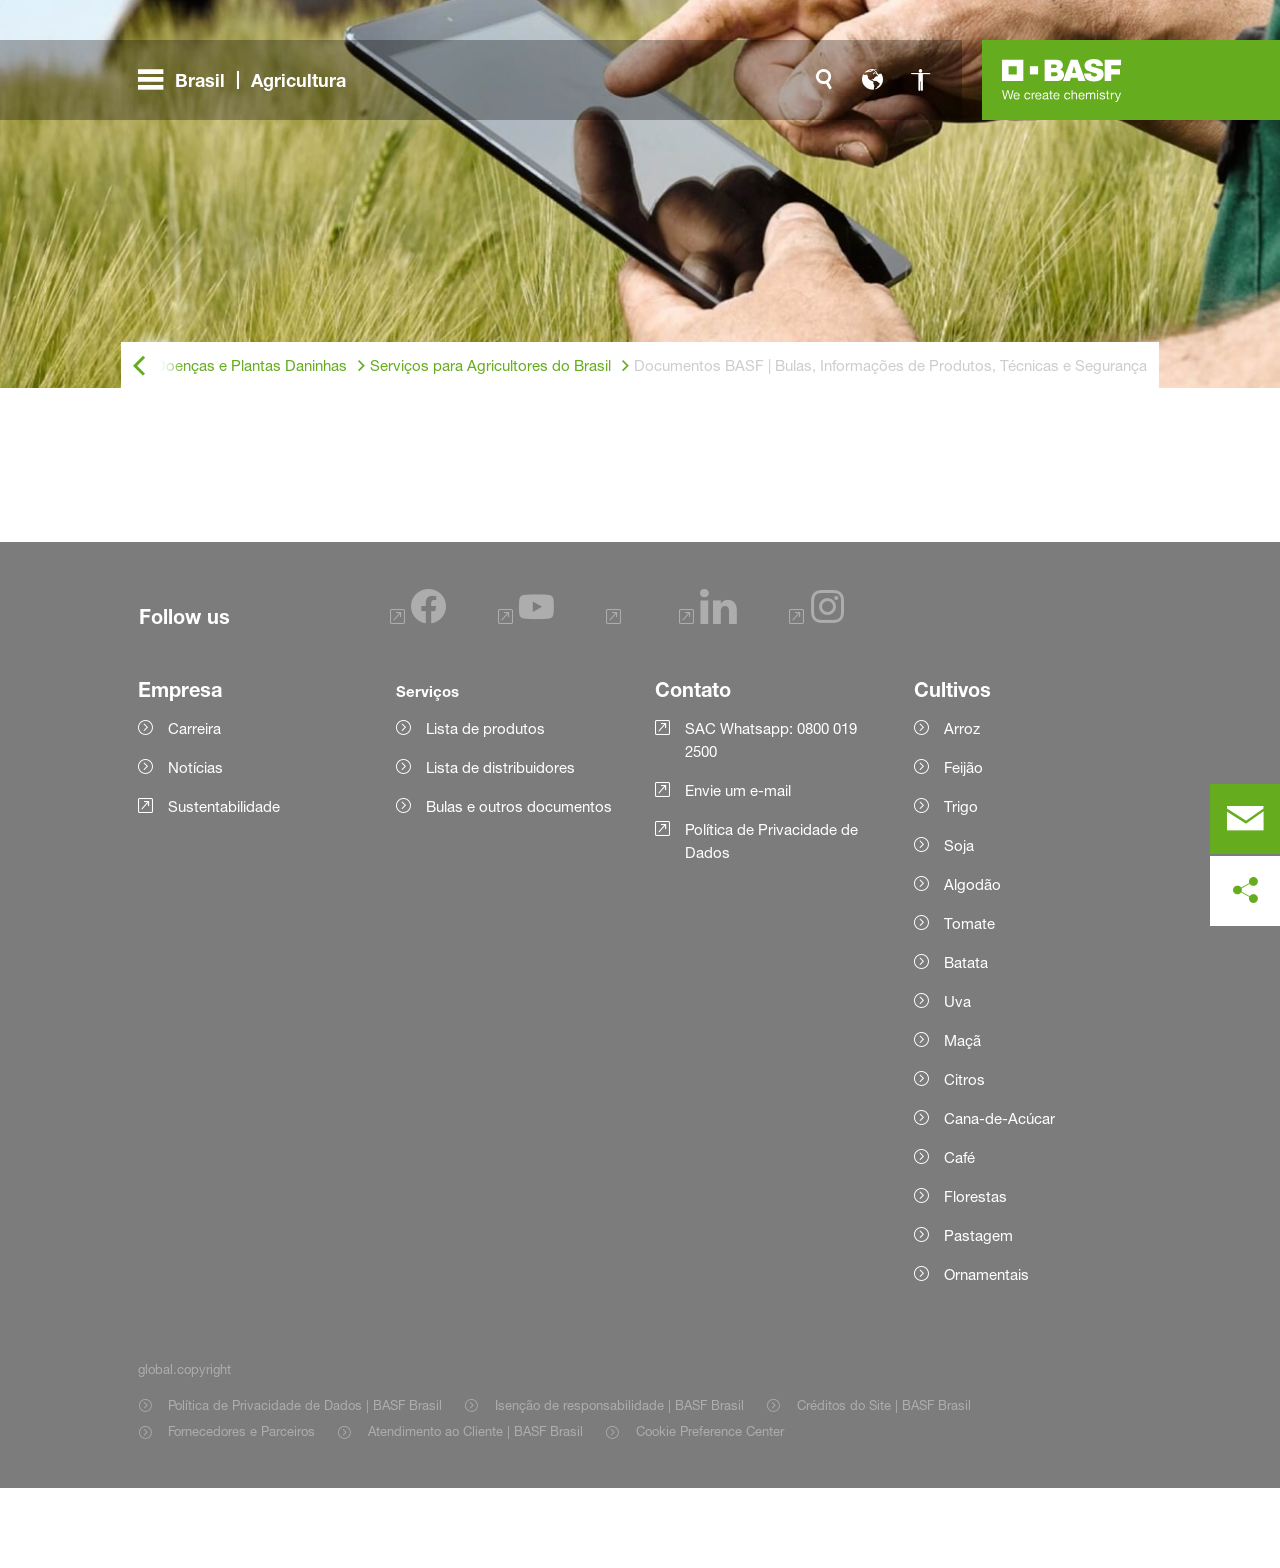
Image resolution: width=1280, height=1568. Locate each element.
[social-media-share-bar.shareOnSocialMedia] (1245, 891)
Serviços (427, 771)
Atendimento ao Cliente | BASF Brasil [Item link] (475, 1511)
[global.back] (139, 366)
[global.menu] (250, 80)
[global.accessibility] (920, 80)
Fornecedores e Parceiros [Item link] (241, 1511)
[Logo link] (1062, 80)
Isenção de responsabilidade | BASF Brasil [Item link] (619, 1485)
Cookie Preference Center (710, 1511)
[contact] (1245, 819)
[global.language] (872, 80)
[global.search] (824, 80)
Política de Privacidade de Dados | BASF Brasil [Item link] (305, 1485)
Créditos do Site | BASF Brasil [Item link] (884, 1485)
